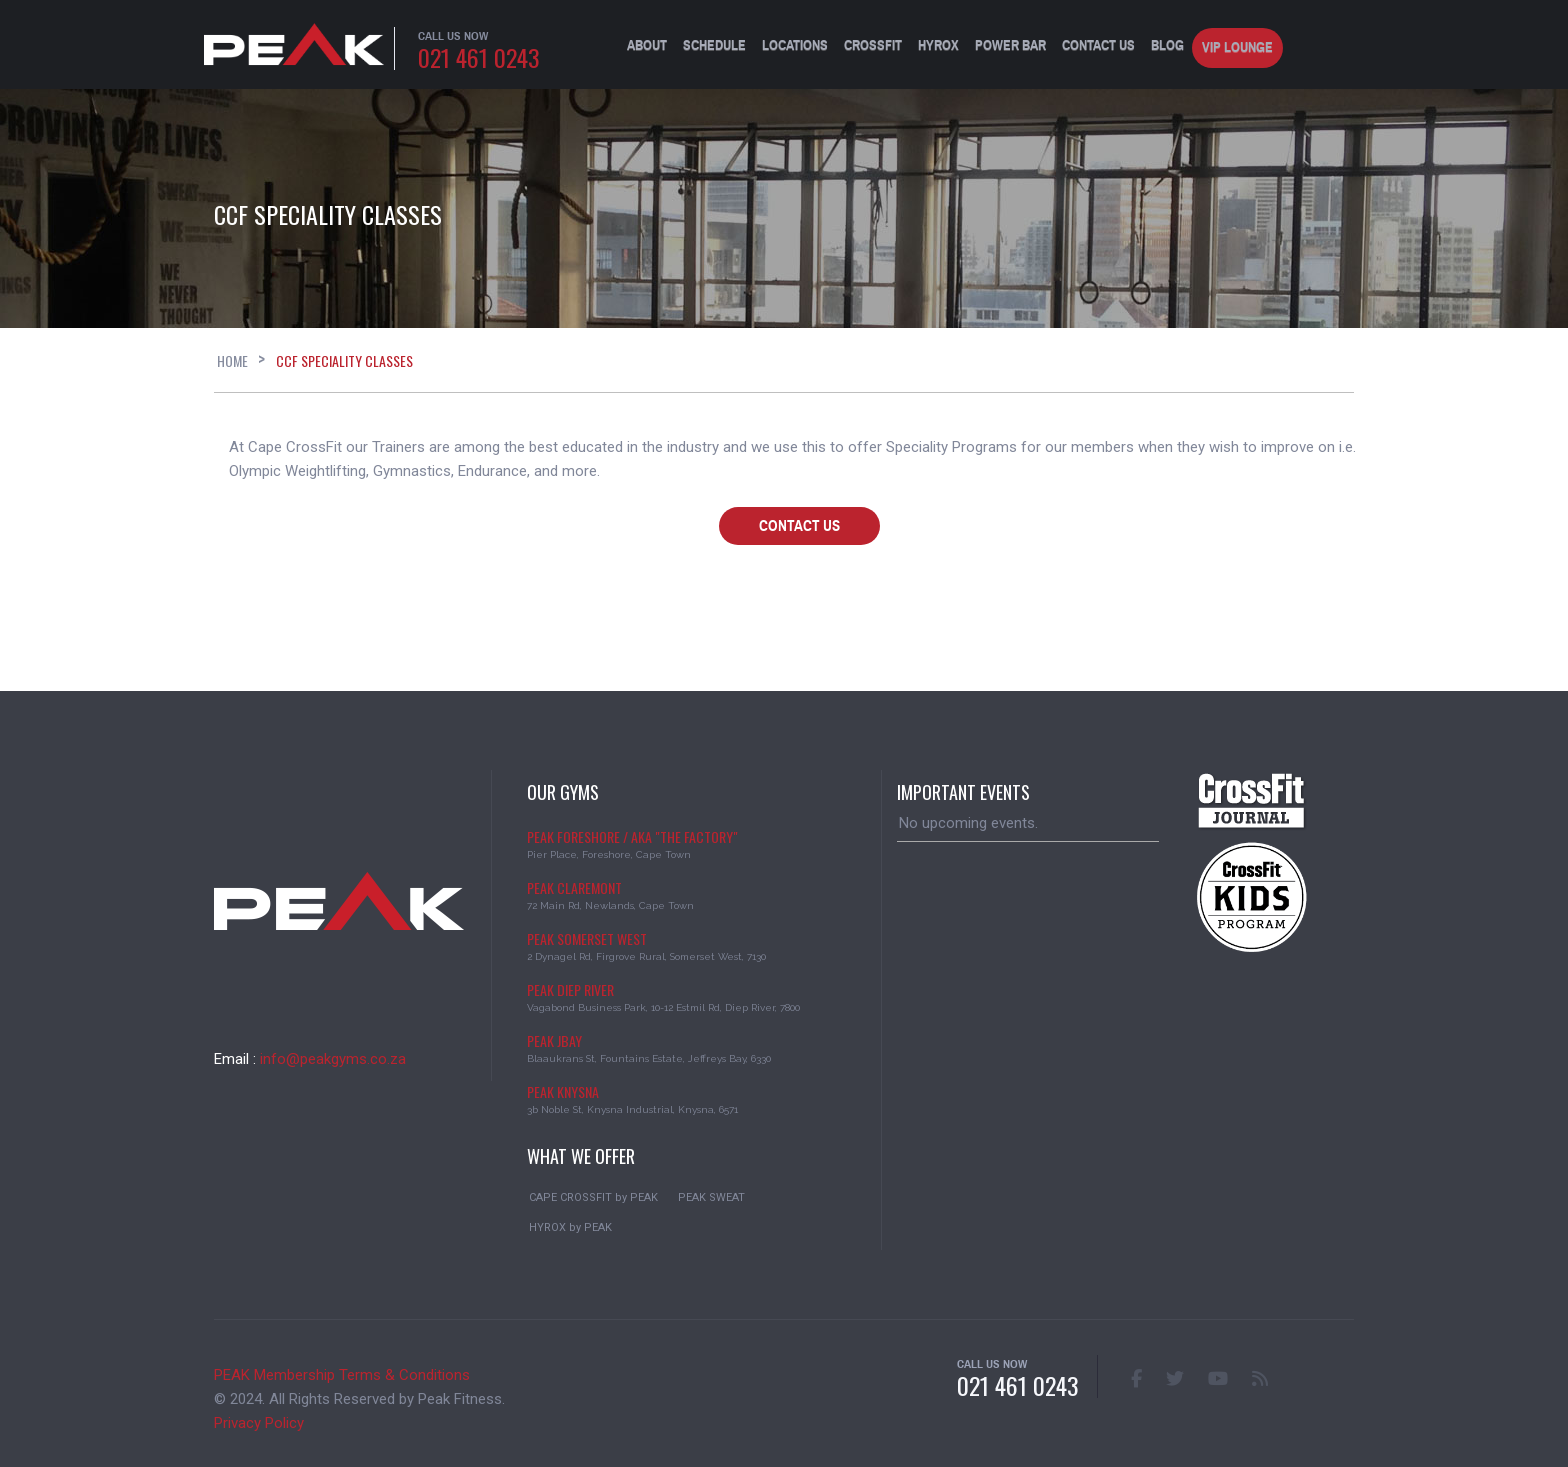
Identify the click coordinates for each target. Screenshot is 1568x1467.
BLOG (1167, 45)
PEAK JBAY (554, 1040)
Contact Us (1098, 45)
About (647, 45)
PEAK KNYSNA (563, 1091)
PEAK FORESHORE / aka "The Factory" (632, 836)
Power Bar (1010, 45)
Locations (795, 45)
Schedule (714, 45)
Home (232, 360)
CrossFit (873, 45)
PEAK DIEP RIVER (570, 989)
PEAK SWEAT (711, 1197)
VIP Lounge (1237, 47)
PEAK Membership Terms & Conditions (342, 1375)
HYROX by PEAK (570, 1227)
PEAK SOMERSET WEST (587, 938)
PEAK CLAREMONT (574, 887)
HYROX (938, 45)
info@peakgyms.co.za (333, 1059)
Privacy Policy (259, 1423)
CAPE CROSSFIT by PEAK (593, 1197)
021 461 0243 (479, 57)
